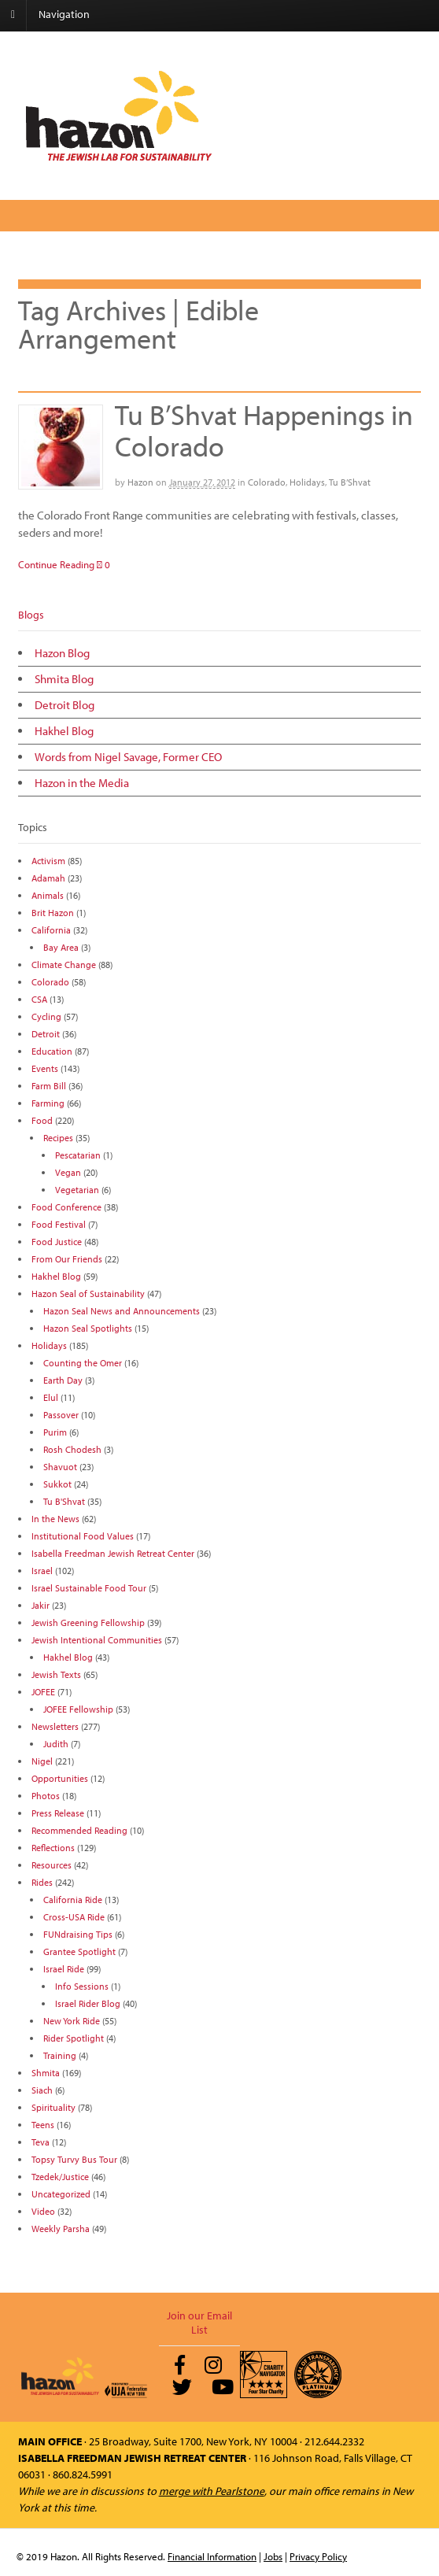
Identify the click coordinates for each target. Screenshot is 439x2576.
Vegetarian (77, 1190)
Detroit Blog (64, 704)
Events (44, 1068)
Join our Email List (199, 2322)
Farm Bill (48, 1086)
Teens (42, 2125)
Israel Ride (63, 1969)
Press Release (57, 1813)
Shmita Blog (64, 678)
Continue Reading (56, 564)
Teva (40, 2142)
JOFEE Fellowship (78, 1709)
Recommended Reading (79, 1830)
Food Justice (56, 1241)
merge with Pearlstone (211, 2491)
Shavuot (60, 1467)
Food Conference (66, 1207)
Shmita (45, 2073)
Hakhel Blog (64, 730)
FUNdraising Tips (78, 1934)
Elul (50, 1397)
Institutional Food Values (82, 1536)
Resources (51, 1865)
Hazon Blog (62, 652)
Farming (48, 1103)
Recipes (58, 1138)
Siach (42, 2090)
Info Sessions (82, 1986)
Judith (55, 1744)
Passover (61, 1415)
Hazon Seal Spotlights (87, 1328)
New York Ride (71, 2021)
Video (43, 2211)
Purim (55, 1432)
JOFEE (43, 1692)
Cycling (46, 1016)
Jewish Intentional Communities (96, 1640)
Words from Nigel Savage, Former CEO (128, 756)
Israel (42, 1570)
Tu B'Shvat (64, 1501)
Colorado (267, 482)
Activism (48, 861)
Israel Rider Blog (87, 2003)
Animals (47, 895)
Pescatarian (78, 1155)
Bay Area (61, 947)
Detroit (45, 1034)
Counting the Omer (82, 1363)
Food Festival (58, 1224)
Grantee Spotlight (79, 1951)
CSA (39, 999)
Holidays (307, 482)
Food (42, 1120)
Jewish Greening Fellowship (88, 1622)
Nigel (42, 1761)
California (51, 930)
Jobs (273, 2556)
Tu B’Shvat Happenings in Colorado (264, 430)
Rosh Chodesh (72, 1449)
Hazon (140, 482)
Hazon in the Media (82, 782)
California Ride (72, 1899)
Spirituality (53, 2107)
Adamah (48, 878)
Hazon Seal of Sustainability (88, 1293)
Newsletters (55, 1726)
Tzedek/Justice (60, 2176)
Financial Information (212, 2556)
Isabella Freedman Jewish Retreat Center (112, 1553)
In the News (55, 1519)
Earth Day (63, 1380)
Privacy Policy (318, 2556)
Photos (45, 1796)
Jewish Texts (56, 1674)
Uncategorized (60, 2194)
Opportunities (59, 1778)
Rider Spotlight (73, 2038)
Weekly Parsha (60, 2228)
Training (59, 2055)
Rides (42, 1882)
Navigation (64, 14)
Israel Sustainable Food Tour (88, 1588)
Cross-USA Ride (74, 1917)
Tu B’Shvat (350, 482)
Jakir (40, 1605)
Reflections (53, 1847)
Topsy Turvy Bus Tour (74, 2159)
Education (51, 1051)
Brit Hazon (52, 912)
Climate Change (63, 964)
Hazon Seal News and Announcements (121, 1311)
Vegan (68, 1172)
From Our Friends (66, 1259)
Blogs (31, 615)
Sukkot (57, 1484)
